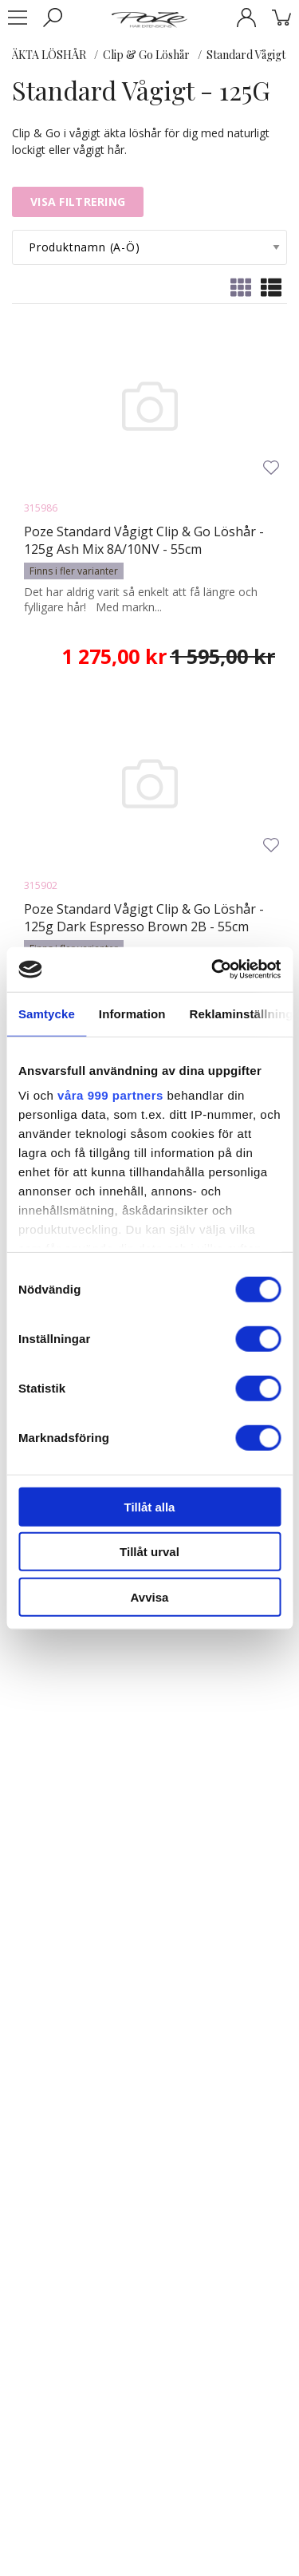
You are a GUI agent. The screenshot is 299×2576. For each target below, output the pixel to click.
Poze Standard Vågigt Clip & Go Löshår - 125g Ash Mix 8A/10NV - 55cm (144, 540)
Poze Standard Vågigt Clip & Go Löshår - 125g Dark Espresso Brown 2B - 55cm (144, 917)
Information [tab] (132, 1013)
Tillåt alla (149, 1506)
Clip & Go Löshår (146, 54)
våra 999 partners (110, 1095)
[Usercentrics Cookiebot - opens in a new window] (213, 969)
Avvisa (150, 1596)
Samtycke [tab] (46, 1013)
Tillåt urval (149, 1552)
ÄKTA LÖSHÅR (49, 54)
